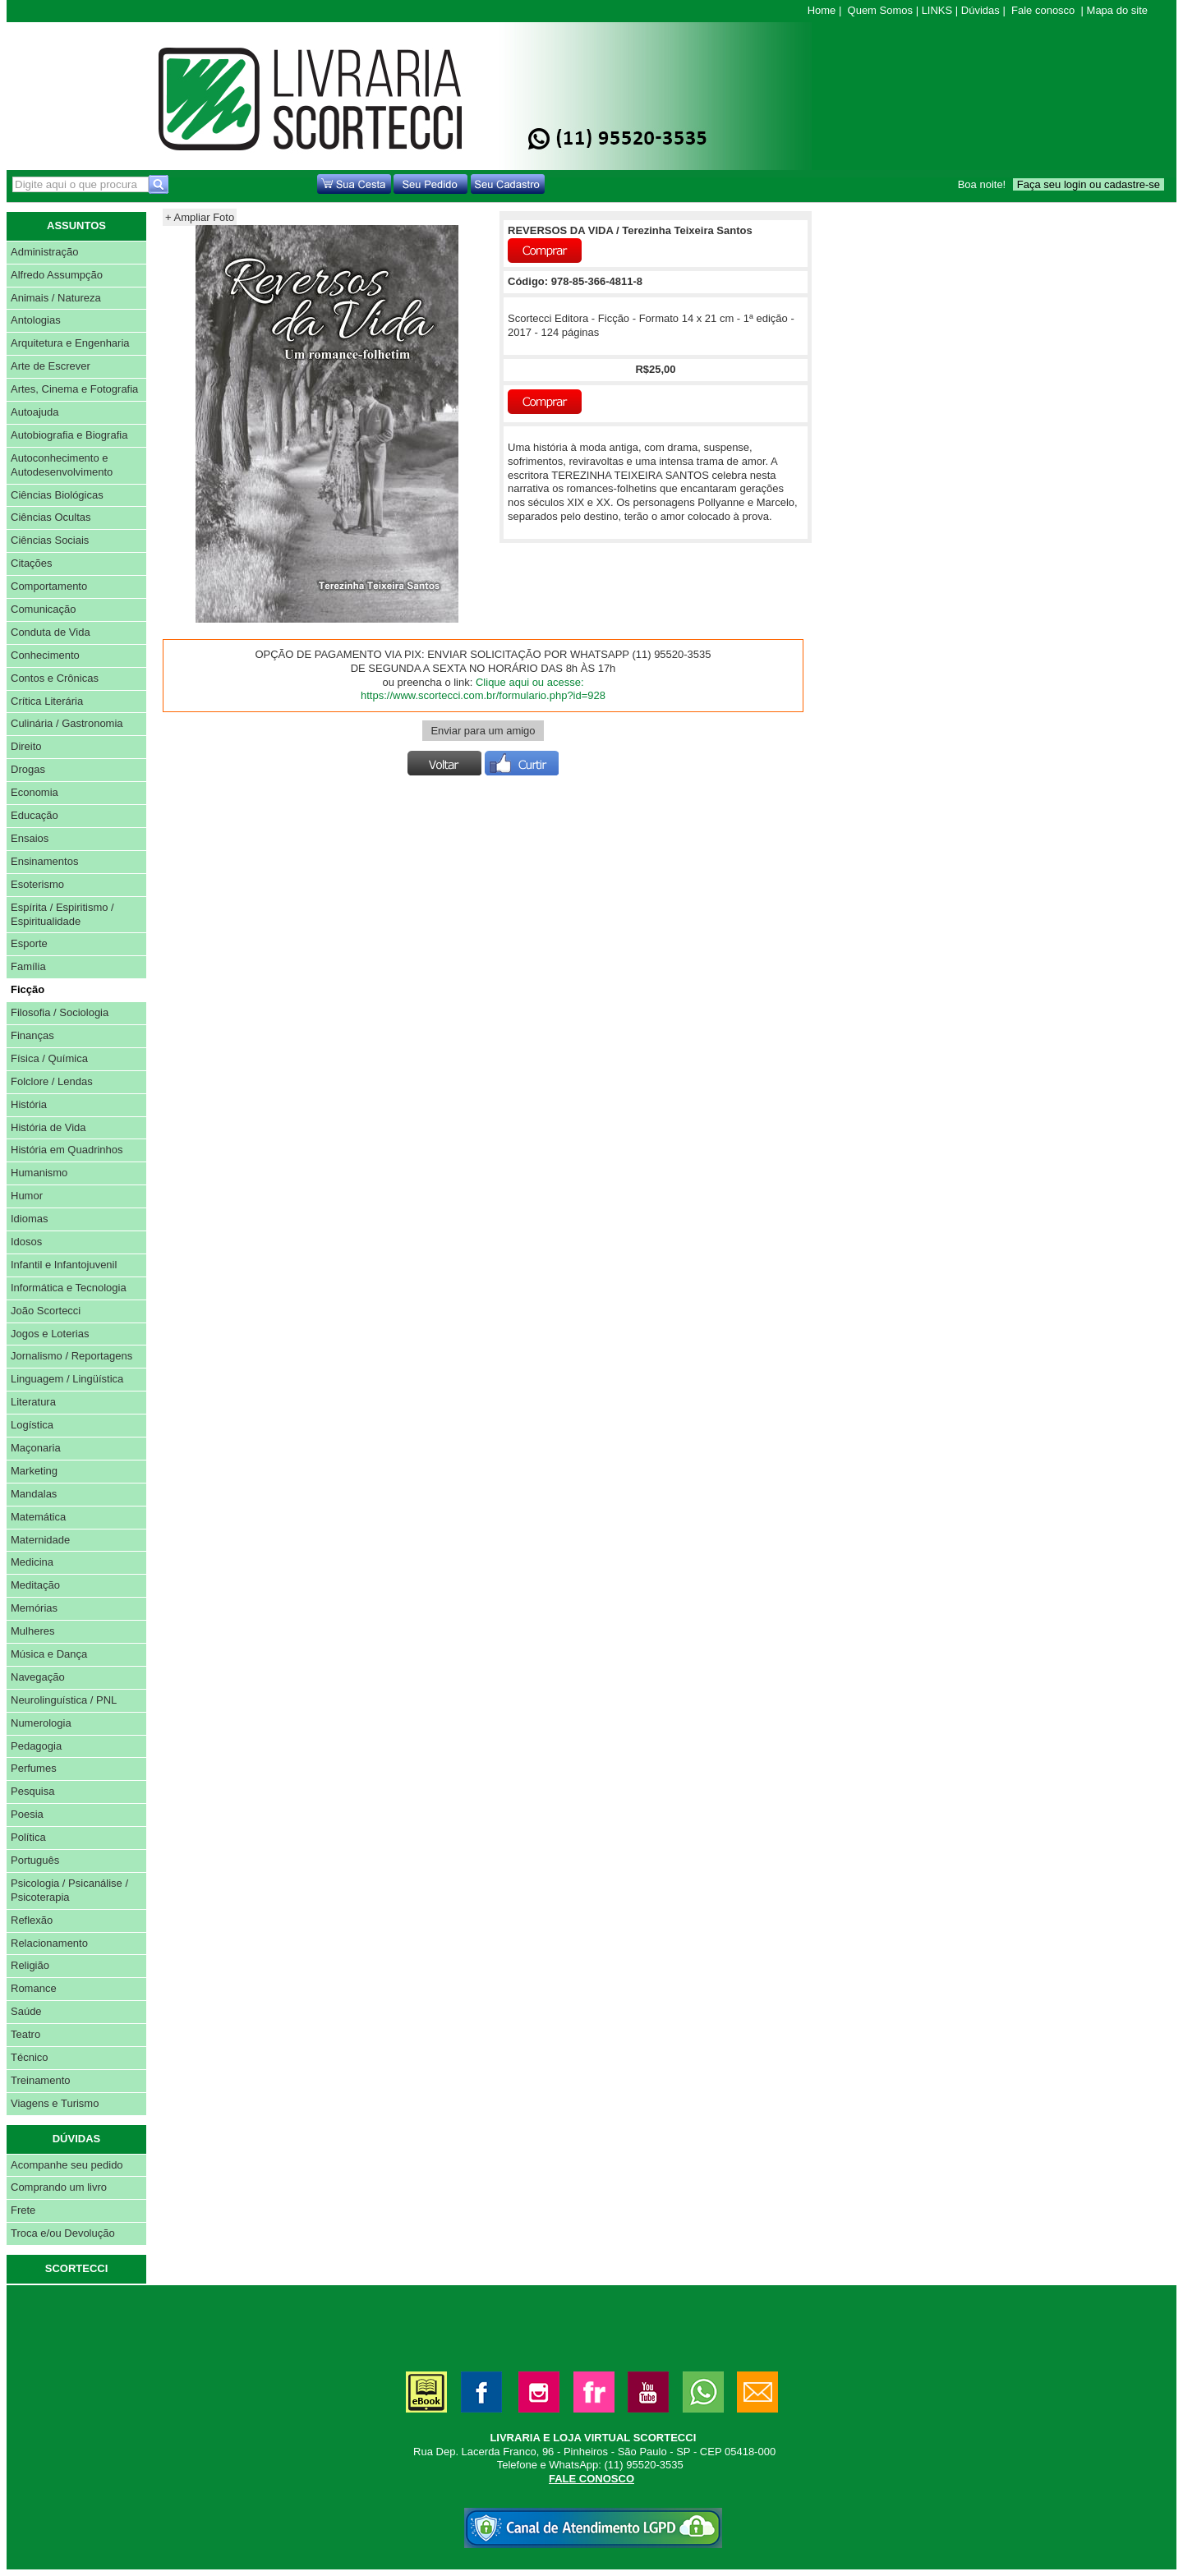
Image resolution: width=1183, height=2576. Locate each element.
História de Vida (48, 1127)
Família (28, 966)
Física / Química (49, 1058)
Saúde (26, 2011)
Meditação (35, 1585)
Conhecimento (45, 655)
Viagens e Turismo (55, 2103)
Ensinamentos (44, 861)
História (29, 1104)
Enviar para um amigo (482, 730)
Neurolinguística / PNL (64, 1700)
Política (28, 1837)
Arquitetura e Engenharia (70, 343)
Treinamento (41, 2080)
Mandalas (34, 1494)
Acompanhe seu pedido (67, 2165)
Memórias (34, 1608)
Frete (23, 2210)
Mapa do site (1117, 10)
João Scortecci (46, 1310)
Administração (44, 252)
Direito (26, 746)
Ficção (27, 989)
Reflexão (32, 1920)
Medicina (32, 1562)
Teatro (25, 2034)
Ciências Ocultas (51, 517)
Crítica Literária (47, 701)
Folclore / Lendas (52, 1081)
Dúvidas (980, 10)
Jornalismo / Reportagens (71, 1356)
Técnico (29, 2057)
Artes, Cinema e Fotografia (74, 389)
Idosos (26, 1241)
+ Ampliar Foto (199, 217)
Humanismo (39, 1172)
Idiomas (29, 1218)
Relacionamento (49, 1943)
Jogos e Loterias (50, 1333)
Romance (34, 1988)
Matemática (38, 1517)
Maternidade (40, 1540)
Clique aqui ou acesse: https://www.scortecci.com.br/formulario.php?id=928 (483, 689)
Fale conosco (1043, 10)
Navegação (38, 1677)
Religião (30, 1965)
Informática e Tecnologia (69, 1287)
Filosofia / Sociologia (59, 1012)
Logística (32, 1425)
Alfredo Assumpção (57, 275)
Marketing (34, 1471)
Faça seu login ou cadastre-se (1088, 184)
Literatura (33, 1402)
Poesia (27, 1814)
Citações (32, 563)
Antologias (36, 320)
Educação (34, 815)
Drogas (28, 769)
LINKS (937, 10)
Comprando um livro (59, 2187)
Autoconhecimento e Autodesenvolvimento (62, 465)
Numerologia (41, 1723)
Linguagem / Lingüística (67, 1379)
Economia (34, 792)
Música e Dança (49, 1654)
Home (822, 10)
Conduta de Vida (50, 632)
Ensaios (29, 838)
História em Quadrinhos (67, 1149)
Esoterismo (37, 884)
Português (35, 1860)
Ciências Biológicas (57, 495)
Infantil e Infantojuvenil (64, 1264)
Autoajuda (35, 412)
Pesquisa (32, 1791)
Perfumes (34, 1768)
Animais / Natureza (56, 298)
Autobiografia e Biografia (69, 435)
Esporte (29, 943)
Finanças (32, 1035)
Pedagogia (36, 1746)
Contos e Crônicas (55, 678)
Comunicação (43, 609)
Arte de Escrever (50, 366)
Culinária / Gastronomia (67, 723)
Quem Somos (880, 10)
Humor (27, 1195)
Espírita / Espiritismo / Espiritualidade (62, 914)
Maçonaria (36, 1448)
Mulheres (32, 1631)
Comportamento (49, 586)
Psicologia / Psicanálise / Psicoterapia (69, 1890)
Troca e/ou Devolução (63, 2233)
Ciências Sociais (50, 540)
